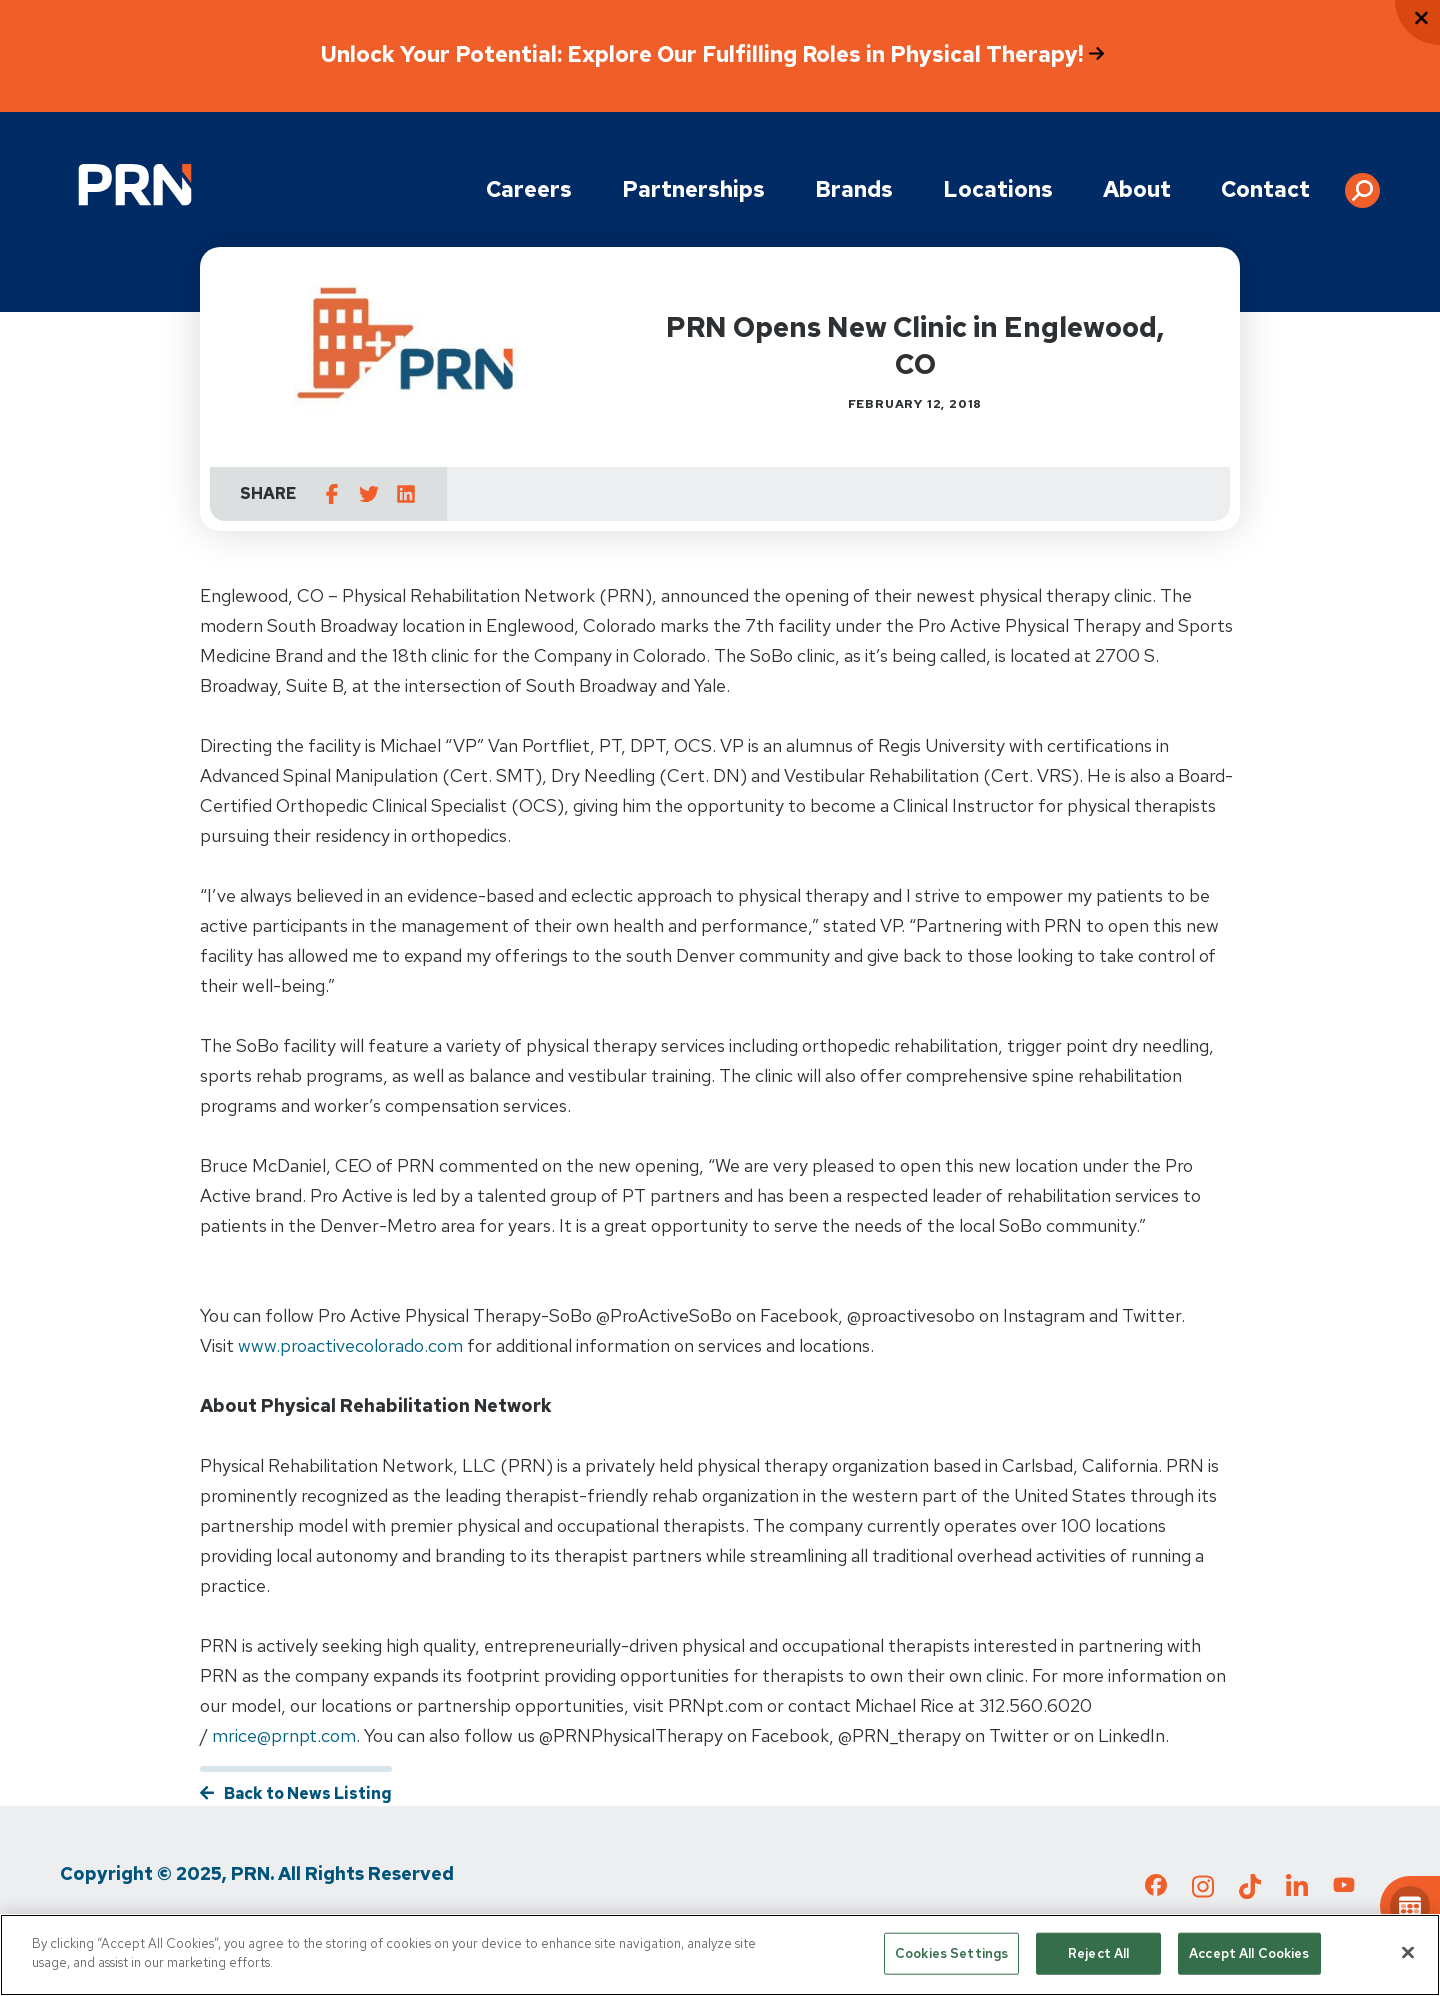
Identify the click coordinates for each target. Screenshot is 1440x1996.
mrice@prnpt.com (284, 1735)
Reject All (1098, 1953)
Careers (529, 189)
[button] (1362, 183)
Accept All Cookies (1249, 1953)
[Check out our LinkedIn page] (1297, 1892)
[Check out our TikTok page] (1250, 1892)
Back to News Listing (308, 1793)
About (1137, 189)
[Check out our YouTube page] (1344, 1888)
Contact (1265, 189)
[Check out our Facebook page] (1156, 1889)
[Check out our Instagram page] (1203, 1892)
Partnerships (693, 189)
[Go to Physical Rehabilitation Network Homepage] (135, 184)
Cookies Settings (951, 1953)
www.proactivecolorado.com (350, 1345)
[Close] (1408, 1952)
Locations (998, 189)
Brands (854, 189)
